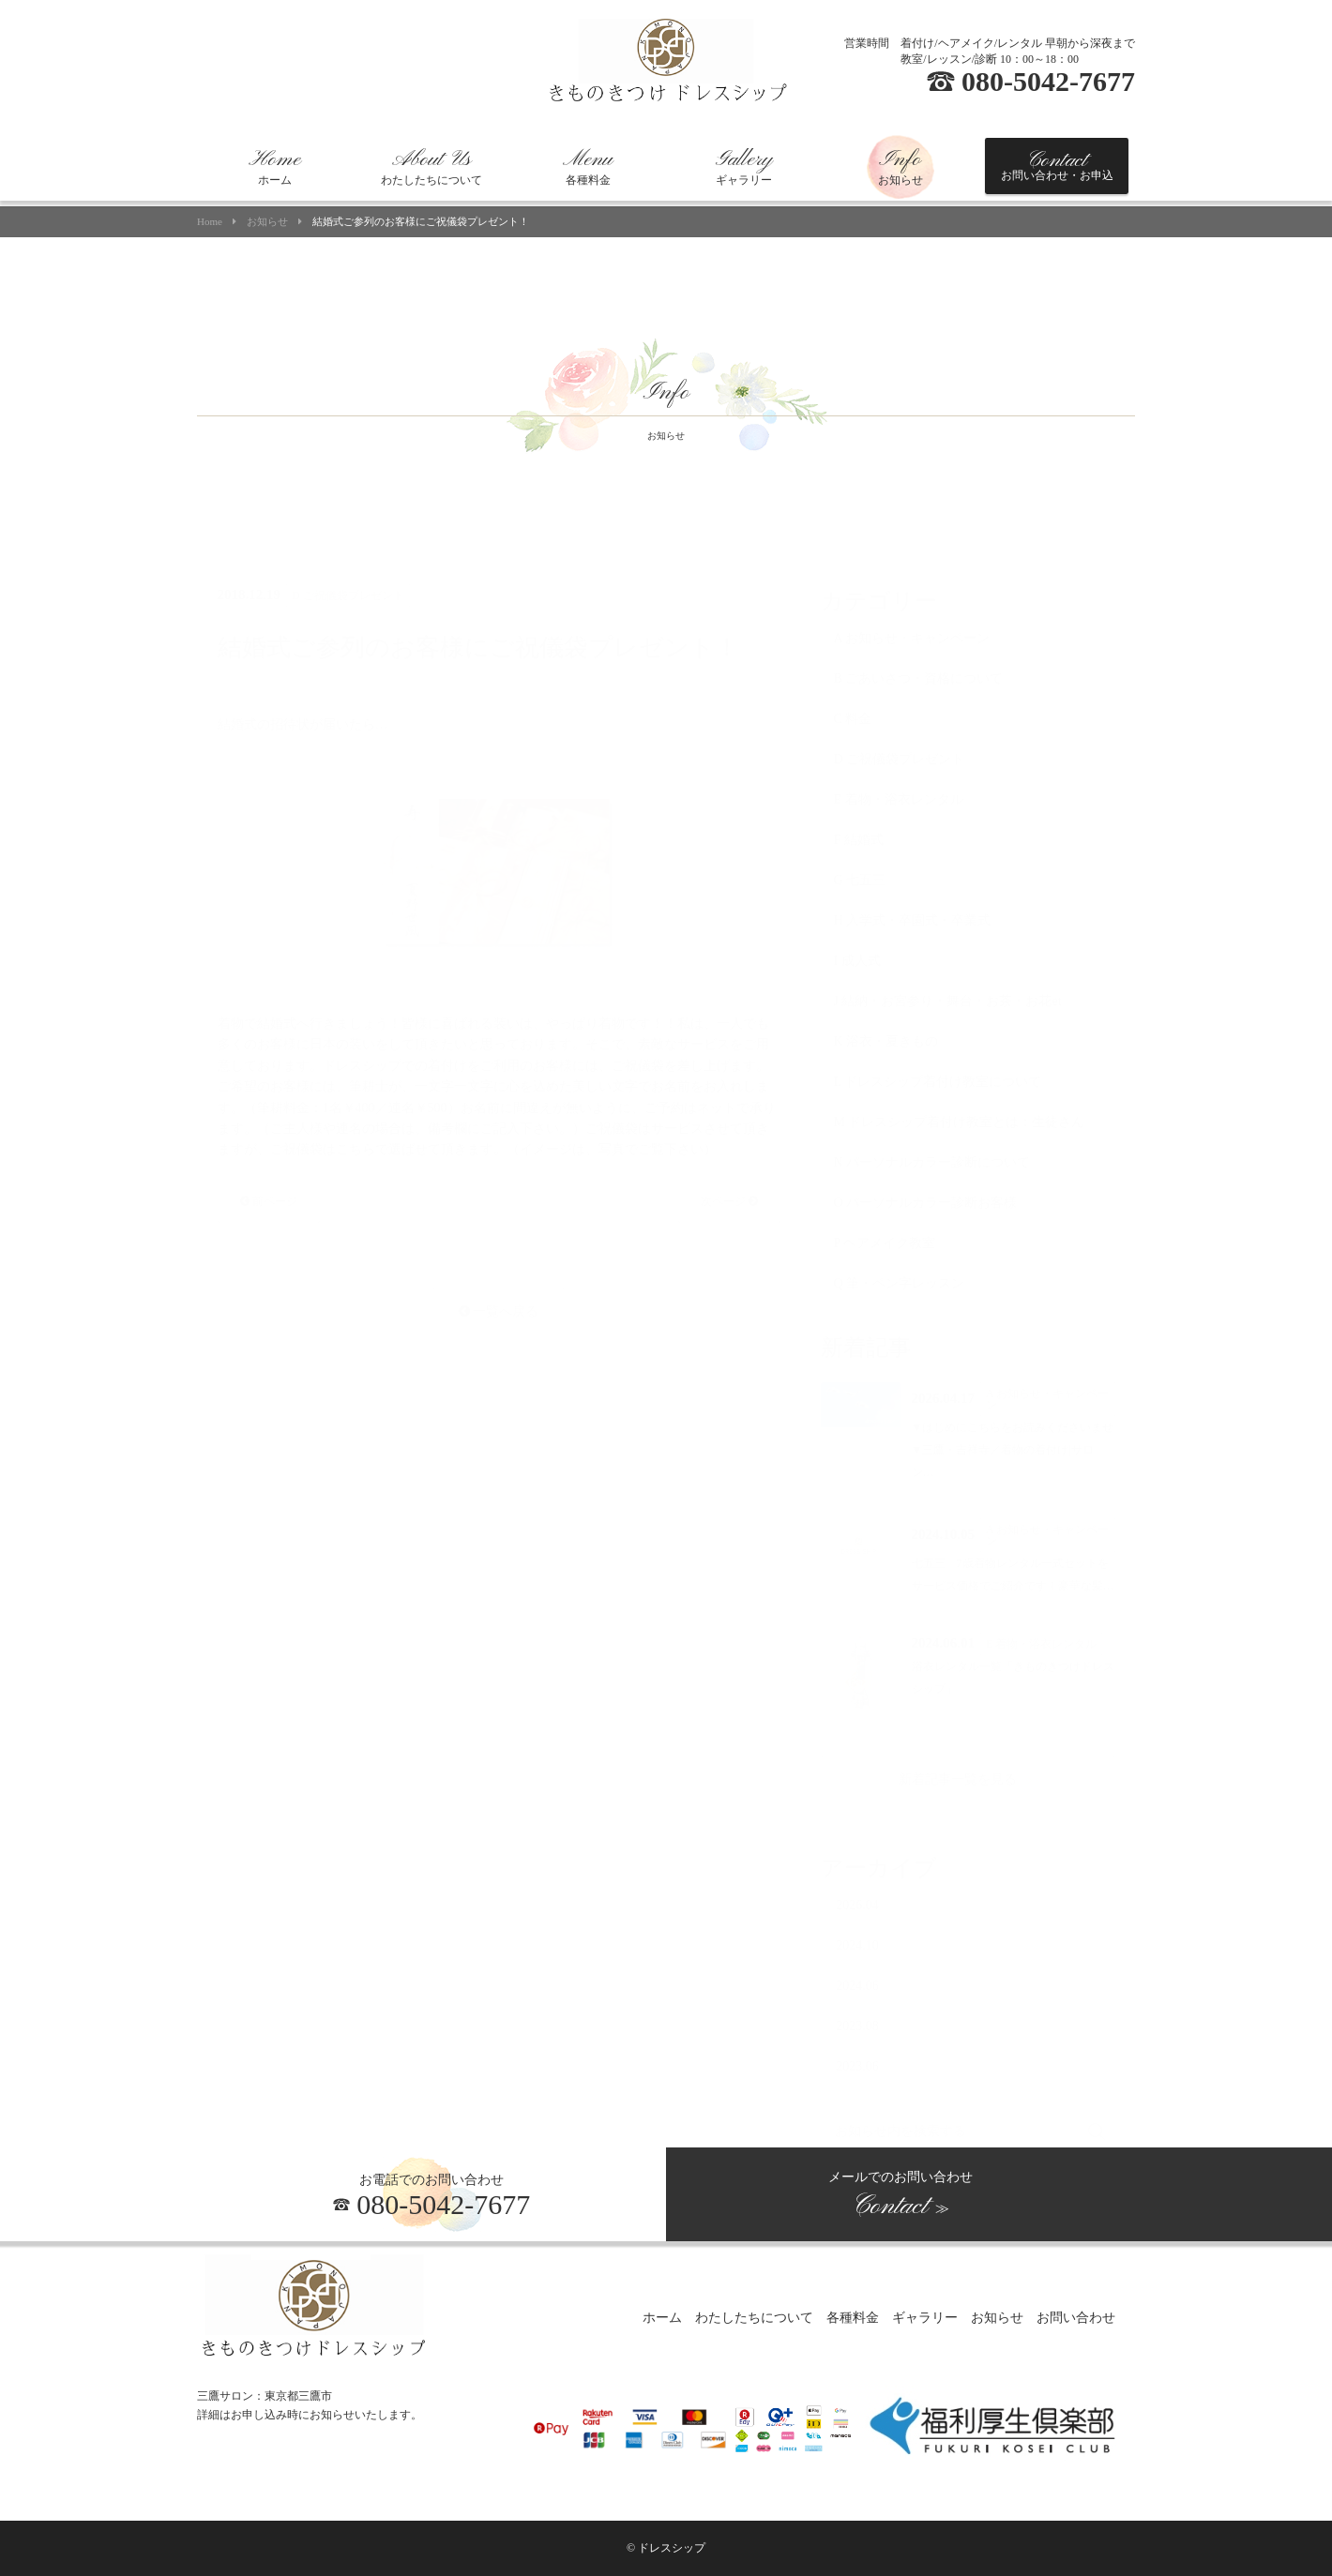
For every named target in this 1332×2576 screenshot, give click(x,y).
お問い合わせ (1076, 2319)
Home (209, 222)
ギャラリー (744, 166)
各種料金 (588, 166)
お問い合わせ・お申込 (1057, 165)
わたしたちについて (431, 166)
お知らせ (900, 166)
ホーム (275, 166)
